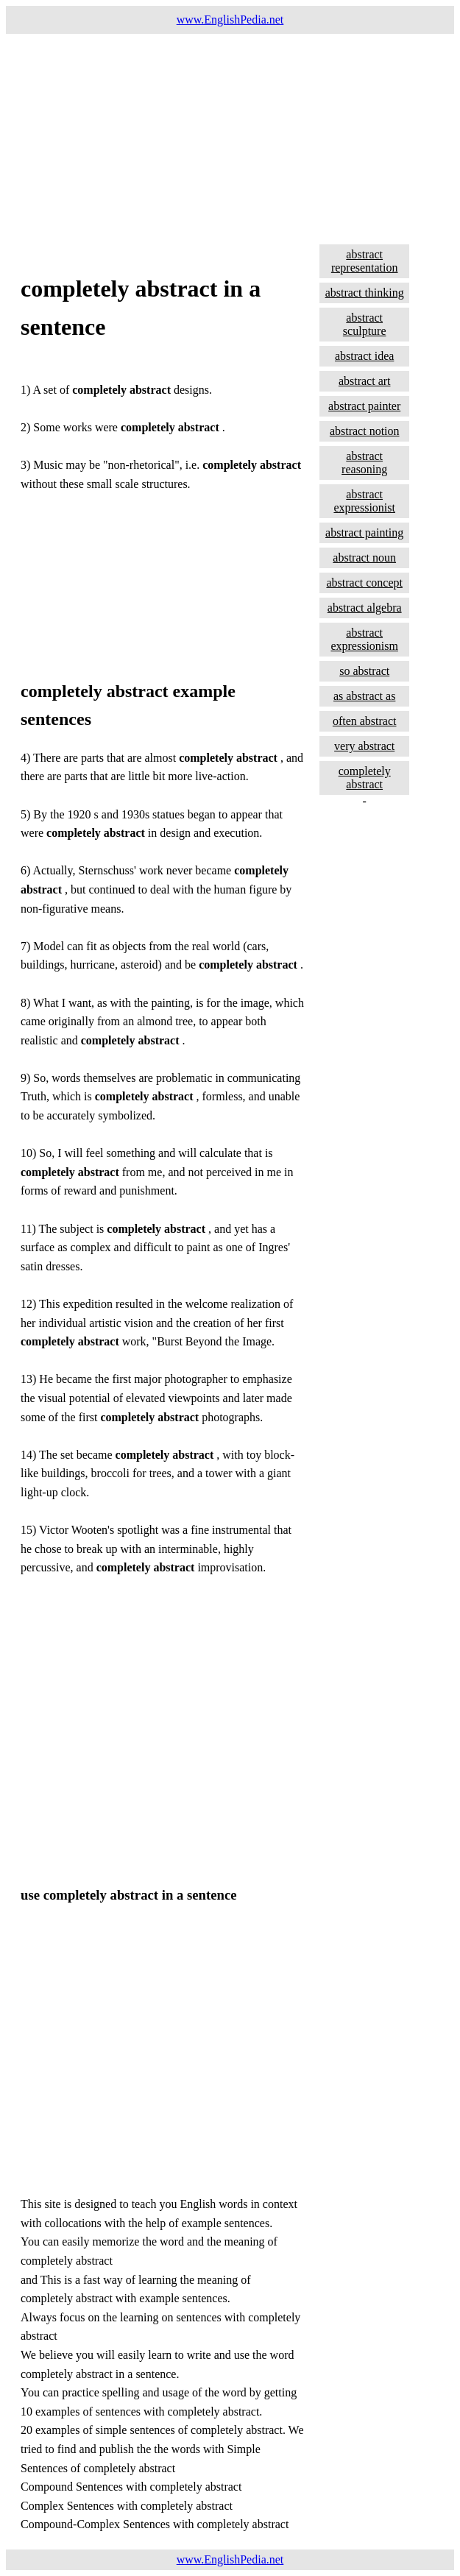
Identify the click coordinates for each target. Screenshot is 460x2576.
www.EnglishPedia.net (230, 19)
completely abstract (365, 777)
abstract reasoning (364, 462)
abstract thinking (364, 292)
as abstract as (364, 696)
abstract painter (364, 406)
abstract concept (364, 582)
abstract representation (364, 261)
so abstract (364, 671)
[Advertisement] (230, 137)
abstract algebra (365, 607)
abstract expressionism (364, 639)
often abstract (365, 721)
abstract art (365, 381)
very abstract (364, 746)
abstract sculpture (364, 324)
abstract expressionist (364, 501)
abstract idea (364, 356)
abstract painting (364, 532)
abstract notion (365, 431)
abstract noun (364, 557)
